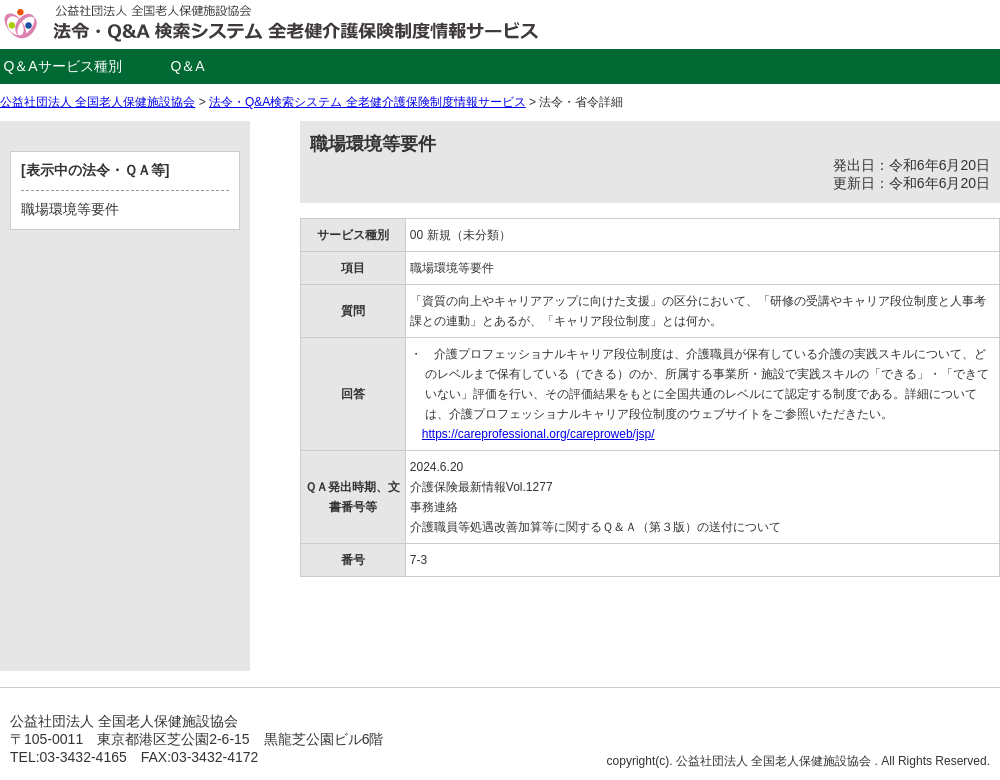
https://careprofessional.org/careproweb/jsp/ (538, 434)
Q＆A (187, 66)
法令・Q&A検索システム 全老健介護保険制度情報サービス (367, 102)
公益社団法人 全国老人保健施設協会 (97, 102)
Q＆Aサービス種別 (62, 66)
